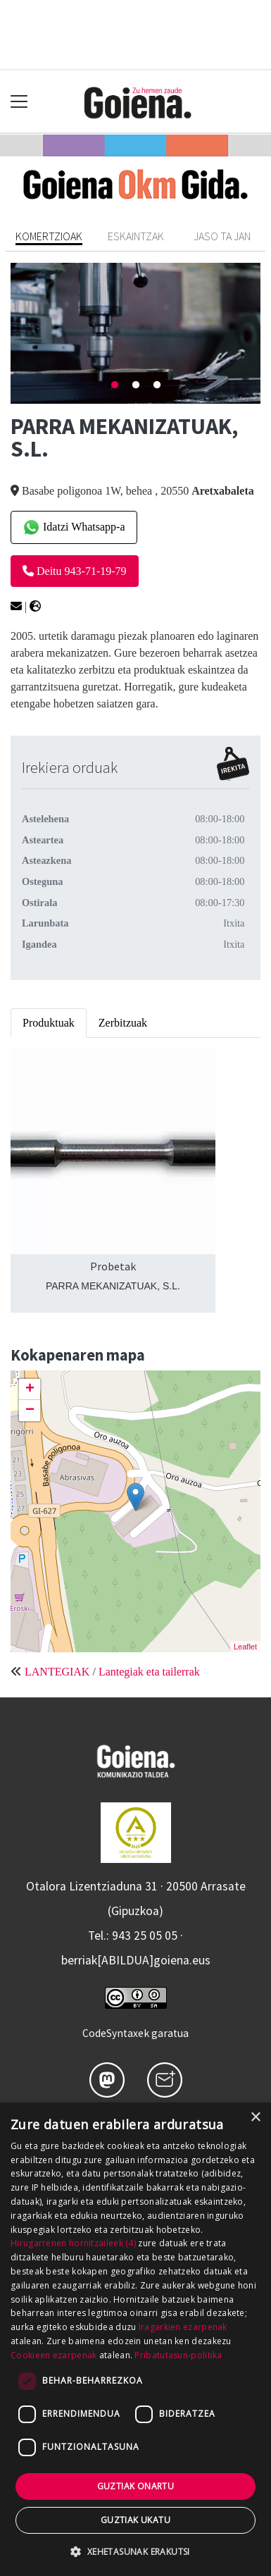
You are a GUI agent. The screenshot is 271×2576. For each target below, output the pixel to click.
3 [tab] (157, 385)
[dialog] (135, 2339)
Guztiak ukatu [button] (135, 2520)
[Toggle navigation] (19, 101)
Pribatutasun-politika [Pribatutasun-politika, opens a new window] (178, 2355)
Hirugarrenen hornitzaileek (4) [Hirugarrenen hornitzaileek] (73, 2243)
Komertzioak (48, 236)
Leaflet (245, 1646)
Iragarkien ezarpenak (183, 2327)
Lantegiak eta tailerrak (149, 1672)
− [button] (29, 1410)
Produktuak (49, 1023)
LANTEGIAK (57, 1672)
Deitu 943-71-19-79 (75, 571)
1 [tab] (115, 385)
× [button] (255, 2117)
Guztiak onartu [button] (136, 2486)
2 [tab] (136, 385)
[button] (135, 2551)
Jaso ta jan (222, 236)
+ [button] (29, 1389)
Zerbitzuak (123, 1023)
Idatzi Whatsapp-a (74, 527)
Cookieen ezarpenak (53, 2355)
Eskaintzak (136, 236)
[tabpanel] (135, 333)
